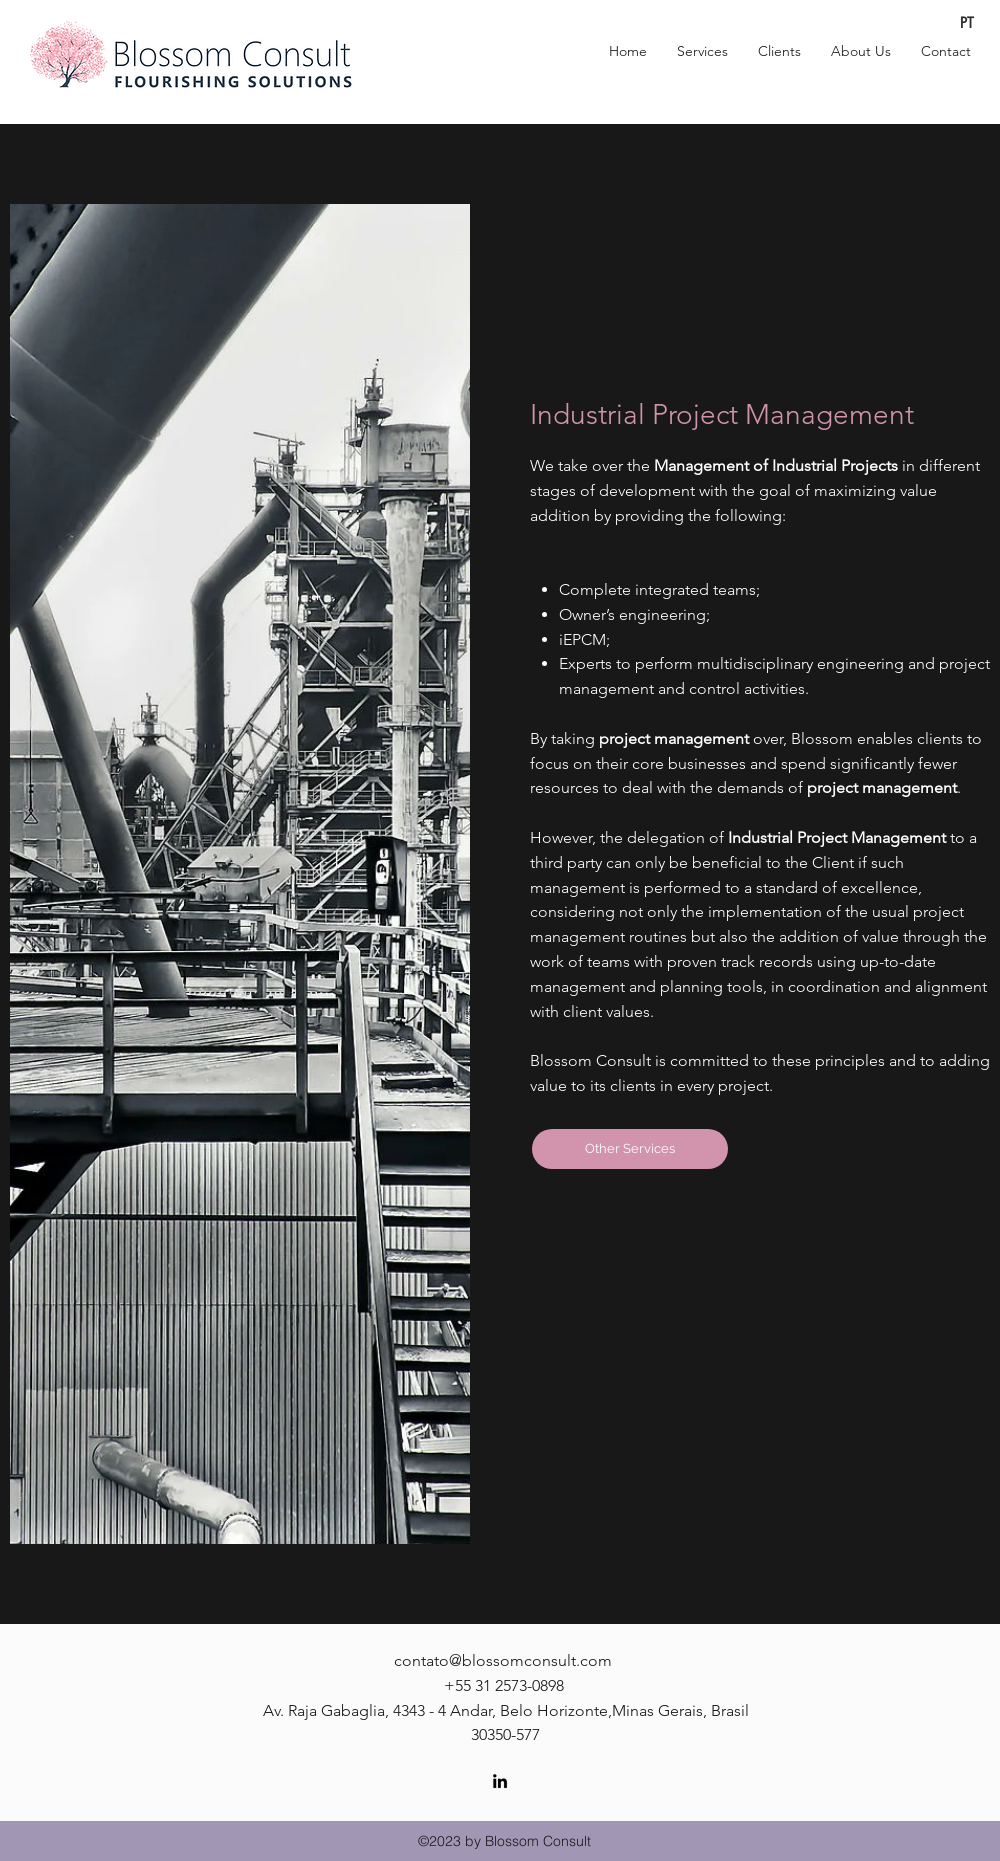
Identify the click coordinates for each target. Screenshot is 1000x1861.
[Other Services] (630, 1149)
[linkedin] (500, 1781)
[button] (702, 51)
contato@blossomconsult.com (503, 1660)
